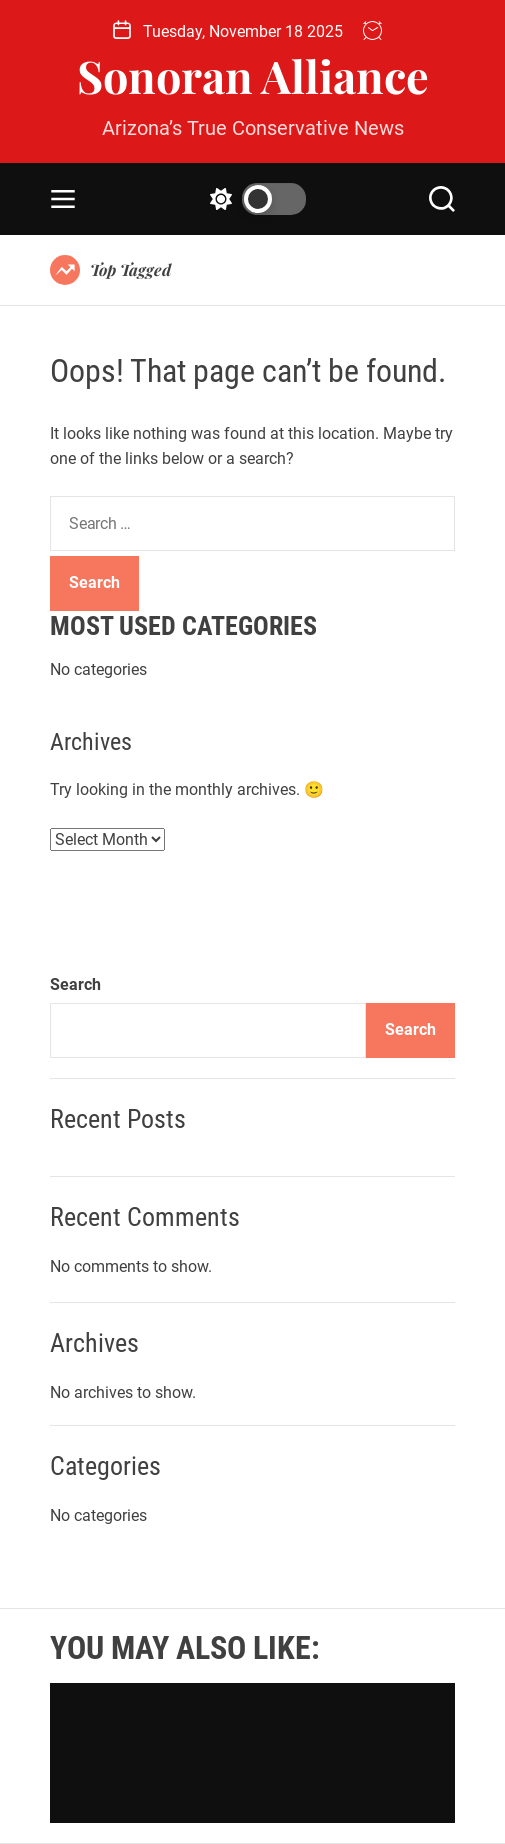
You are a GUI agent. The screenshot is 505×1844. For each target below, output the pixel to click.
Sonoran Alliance (253, 75)
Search (75, 984)
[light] (253, 199)
